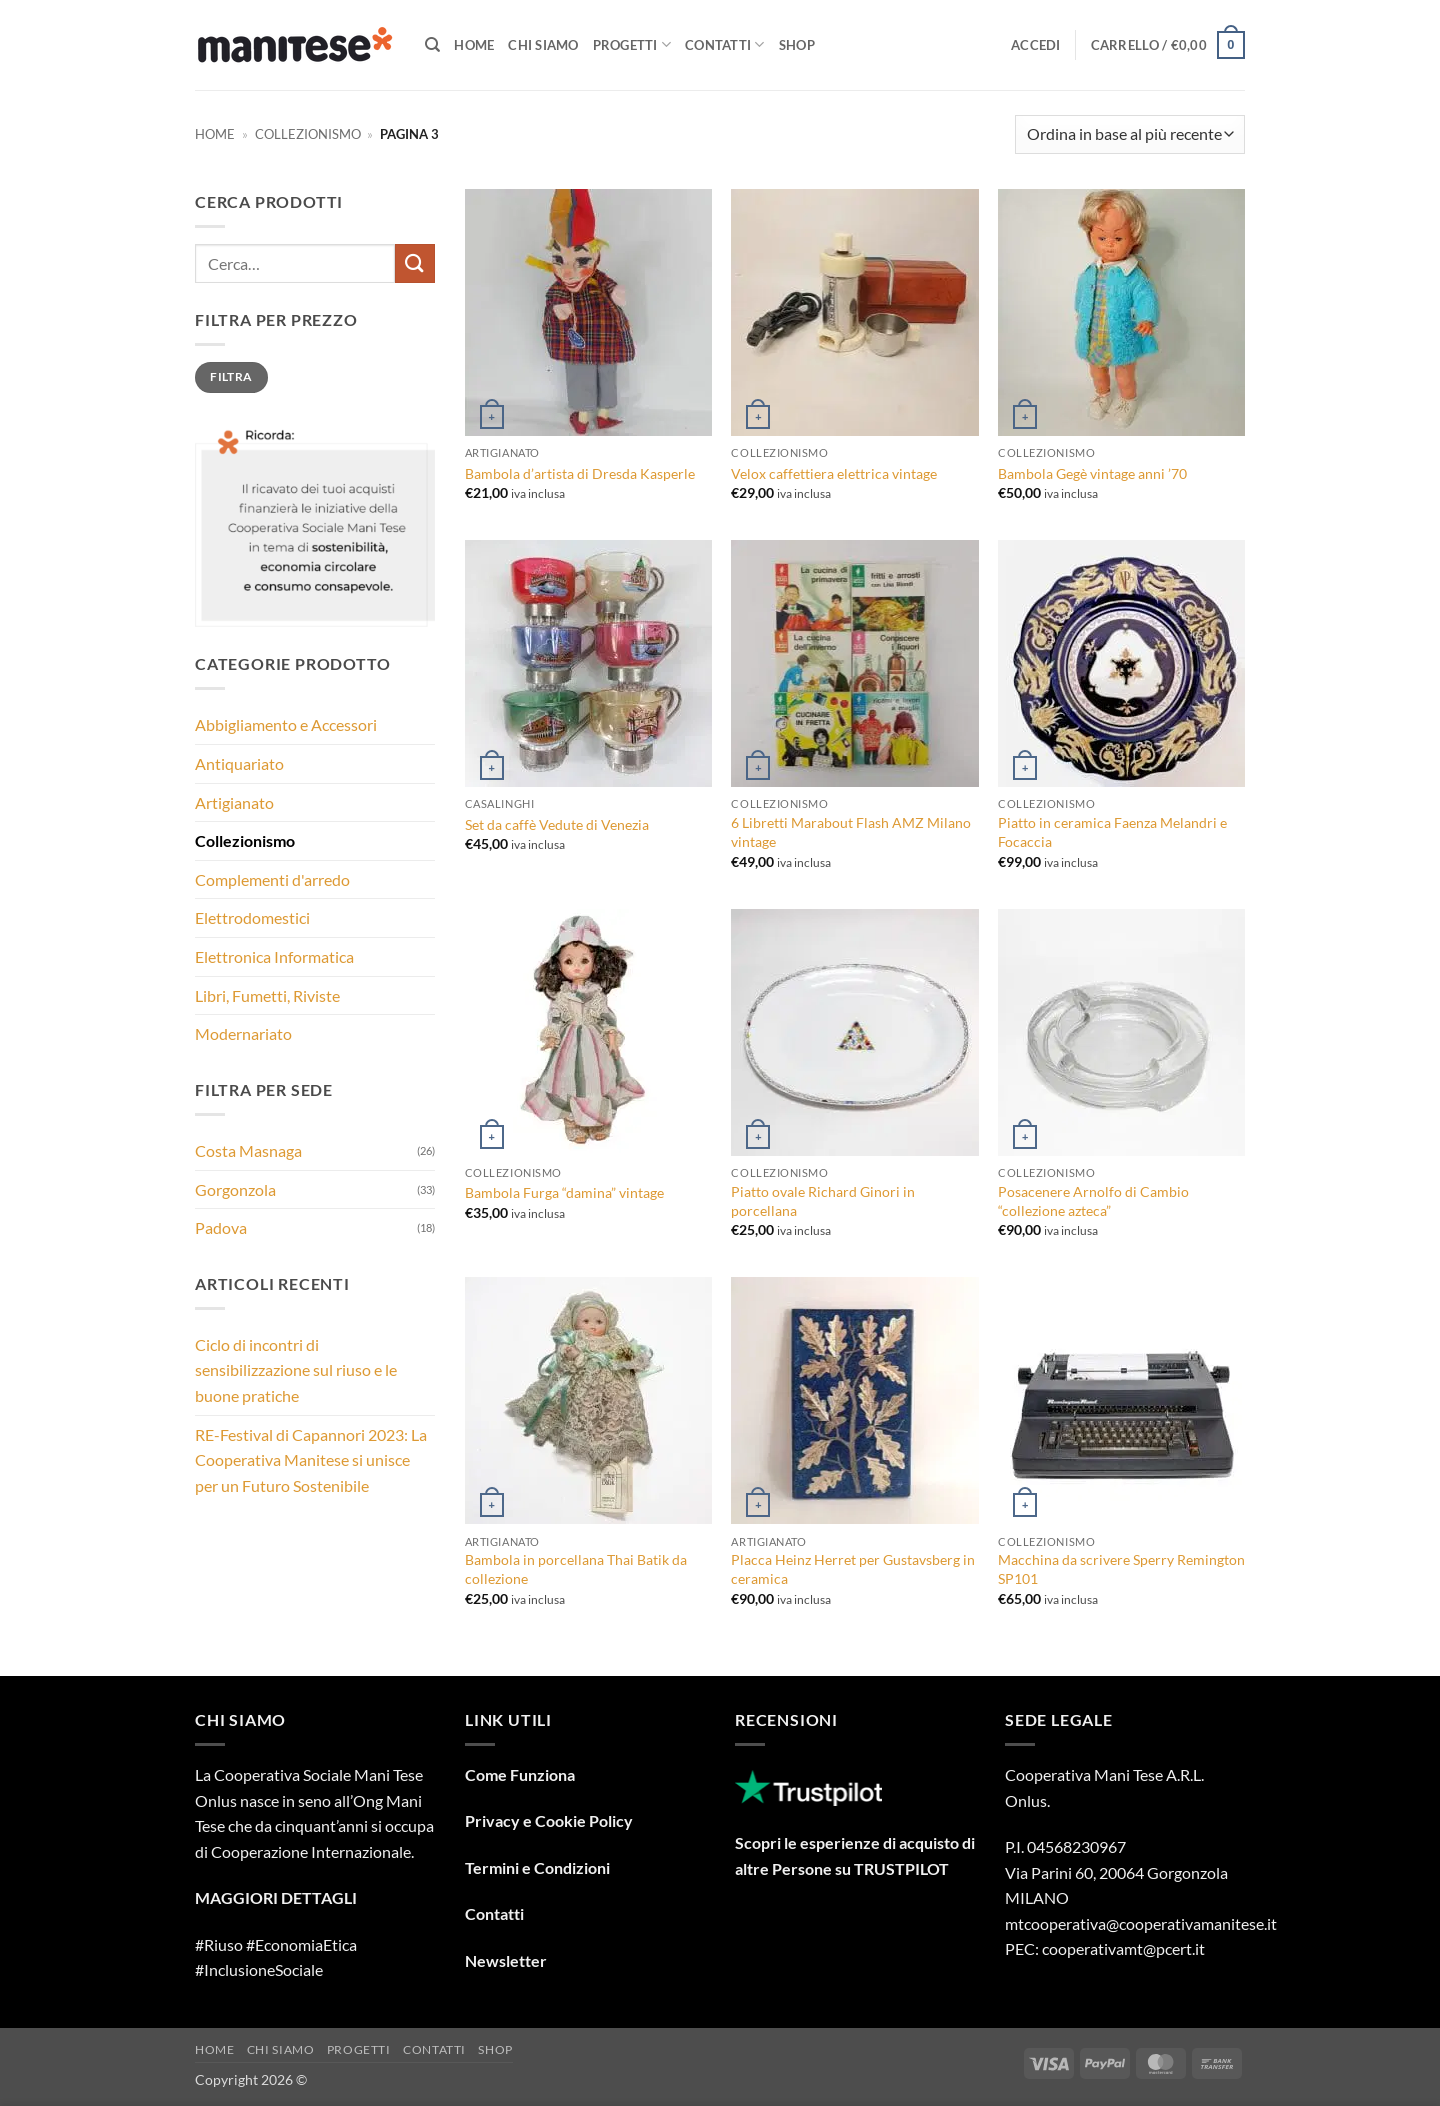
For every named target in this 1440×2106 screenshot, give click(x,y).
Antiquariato (239, 763)
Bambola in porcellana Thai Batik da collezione (576, 1569)
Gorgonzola (235, 1189)
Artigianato (234, 802)
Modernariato (243, 1033)
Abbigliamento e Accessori (286, 724)
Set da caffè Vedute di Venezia (557, 824)
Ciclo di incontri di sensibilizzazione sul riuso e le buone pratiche (296, 1370)
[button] (1036, 45)
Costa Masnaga (248, 1150)
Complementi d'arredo (272, 879)
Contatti (725, 44)
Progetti (632, 44)
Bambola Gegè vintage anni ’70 (1092, 473)
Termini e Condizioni (537, 1867)
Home (474, 45)
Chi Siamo (543, 45)
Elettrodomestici (252, 917)
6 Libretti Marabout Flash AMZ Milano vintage (851, 832)
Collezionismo (308, 134)
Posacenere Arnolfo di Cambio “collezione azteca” (1093, 1201)
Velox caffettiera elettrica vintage (834, 473)
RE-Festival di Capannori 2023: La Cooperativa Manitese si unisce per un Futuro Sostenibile (311, 1460)
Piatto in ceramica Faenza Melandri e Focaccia (1112, 832)
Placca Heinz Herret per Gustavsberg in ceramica (853, 1569)
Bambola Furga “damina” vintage (564, 1192)
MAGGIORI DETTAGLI (276, 1897)
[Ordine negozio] (1130, 134)
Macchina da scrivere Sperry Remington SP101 (1121, 1569)
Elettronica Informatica (274, 956)
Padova (221, 1227)
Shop (797, 45)
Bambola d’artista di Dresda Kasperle (580, 473)
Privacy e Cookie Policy (549, 1820)
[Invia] (415, 263)
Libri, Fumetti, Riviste (267, 995)
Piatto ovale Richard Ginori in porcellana (823, 1201)
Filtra (231, 376)
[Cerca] (432, 45)
